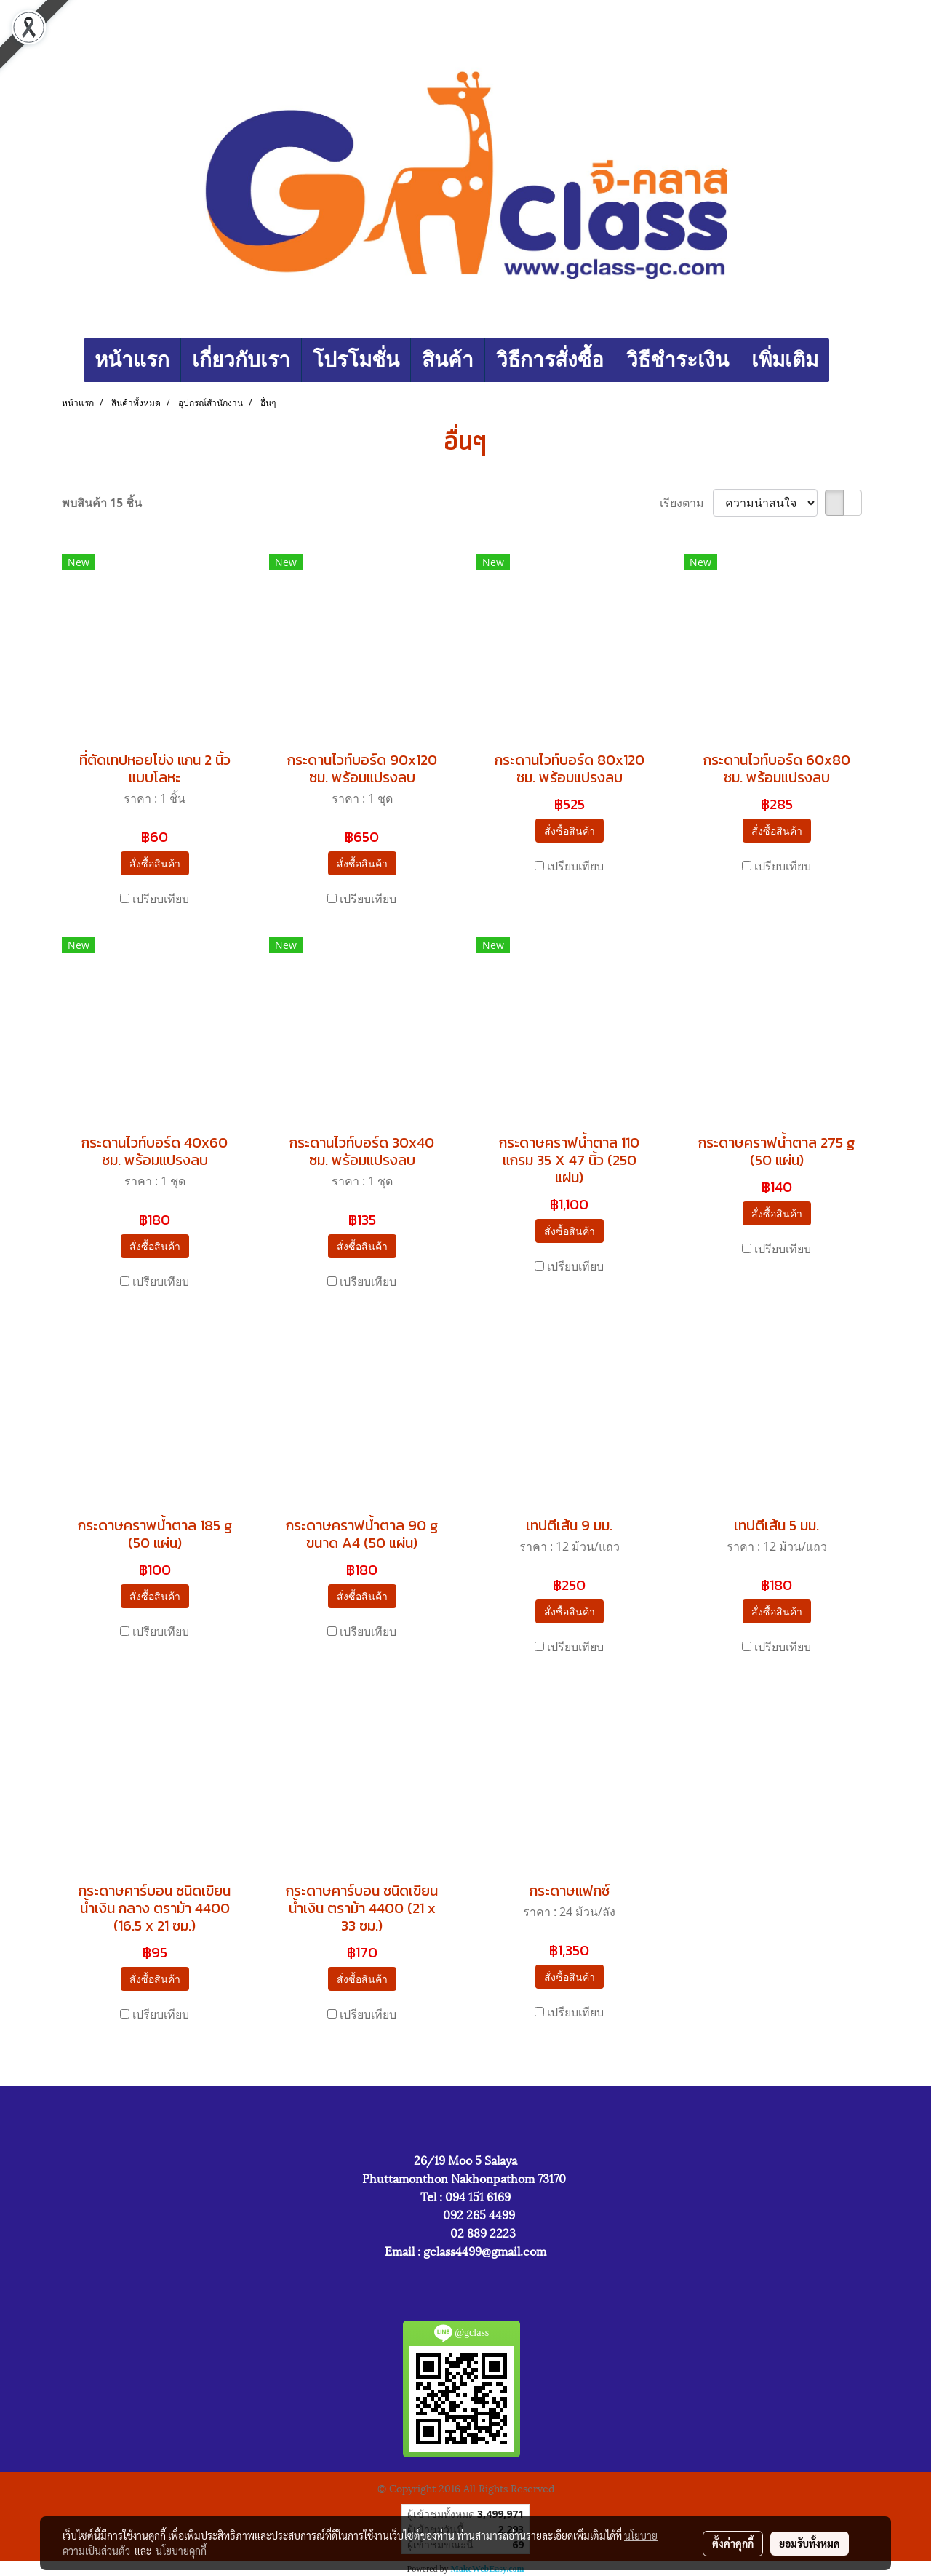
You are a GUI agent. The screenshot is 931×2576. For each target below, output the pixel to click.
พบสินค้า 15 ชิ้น (102, 503)
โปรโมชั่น (356, 360)
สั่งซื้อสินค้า (154, 863)
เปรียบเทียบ (160, 899)
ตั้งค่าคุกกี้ (733, 2543)
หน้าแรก (132, 360)
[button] (842, 360)
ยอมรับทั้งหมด (809, 2543)
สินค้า (448, 360)
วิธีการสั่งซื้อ (550, 360)
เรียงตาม (686, 503)
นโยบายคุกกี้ (181, 2550)
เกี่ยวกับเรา (241, 360)
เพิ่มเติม (784, 360)
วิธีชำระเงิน (677, 360)
